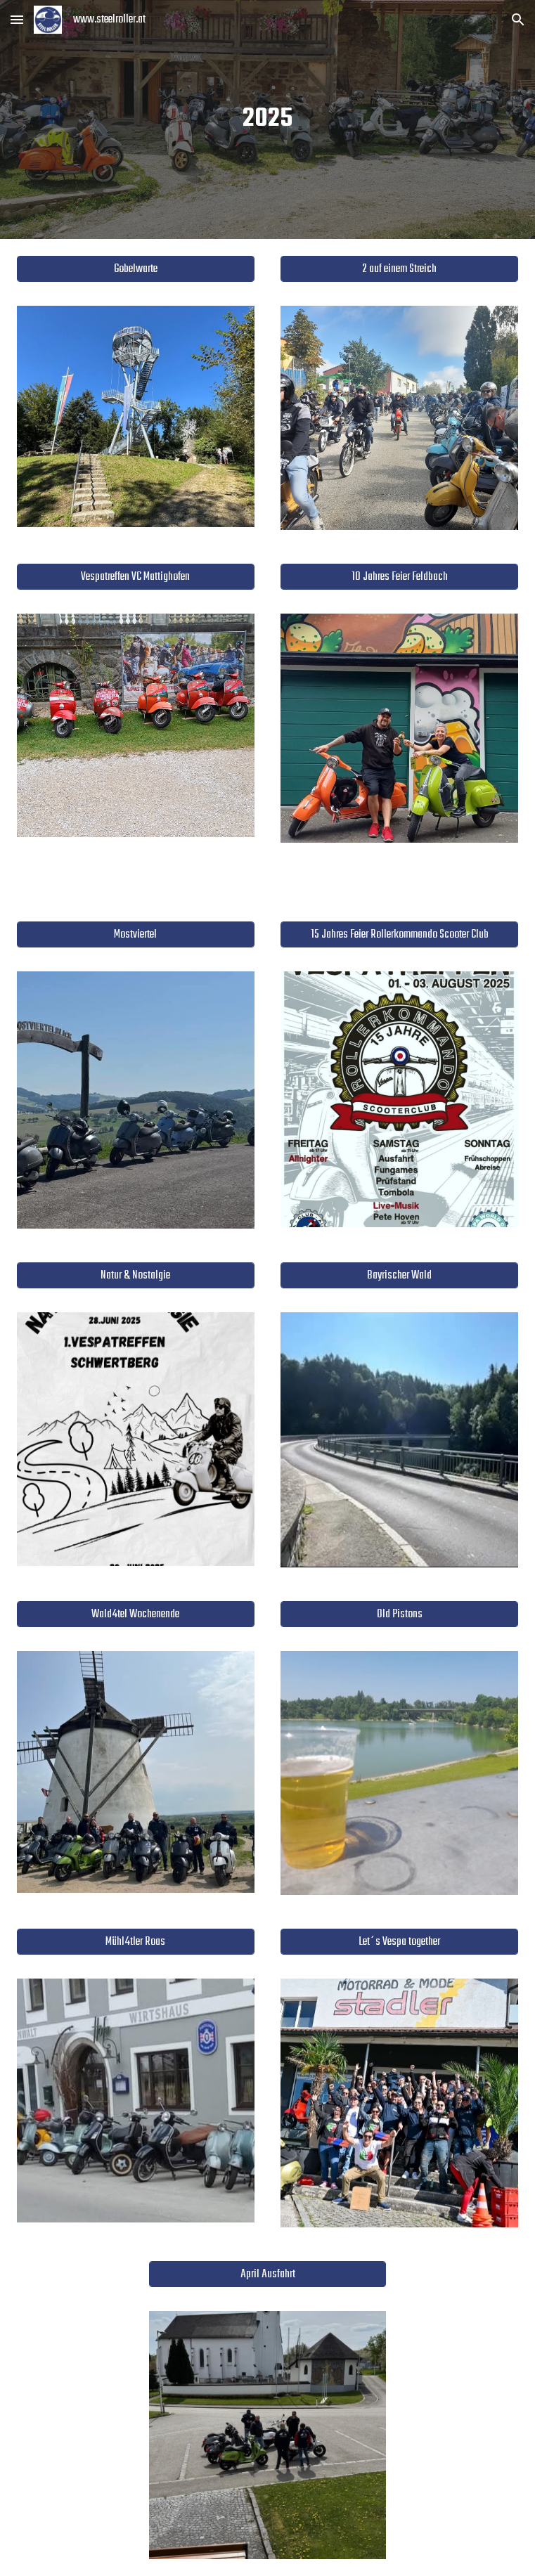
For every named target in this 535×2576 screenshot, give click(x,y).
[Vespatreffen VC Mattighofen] (136, 576)
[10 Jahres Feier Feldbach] (399, 576)
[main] (267, 119)
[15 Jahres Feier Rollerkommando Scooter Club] (399, 934)
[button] (17, 19)
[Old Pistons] (399, 1613)
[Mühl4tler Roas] (136, 1942)
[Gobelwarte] (136, 269)
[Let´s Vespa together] (399, 1942)
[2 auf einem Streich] (399, 269)
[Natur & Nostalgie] (136, 1275)
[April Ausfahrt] (268, 2274)
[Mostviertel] (136, 934)
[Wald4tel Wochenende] (136, 1613)
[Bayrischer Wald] (399, 1275)
